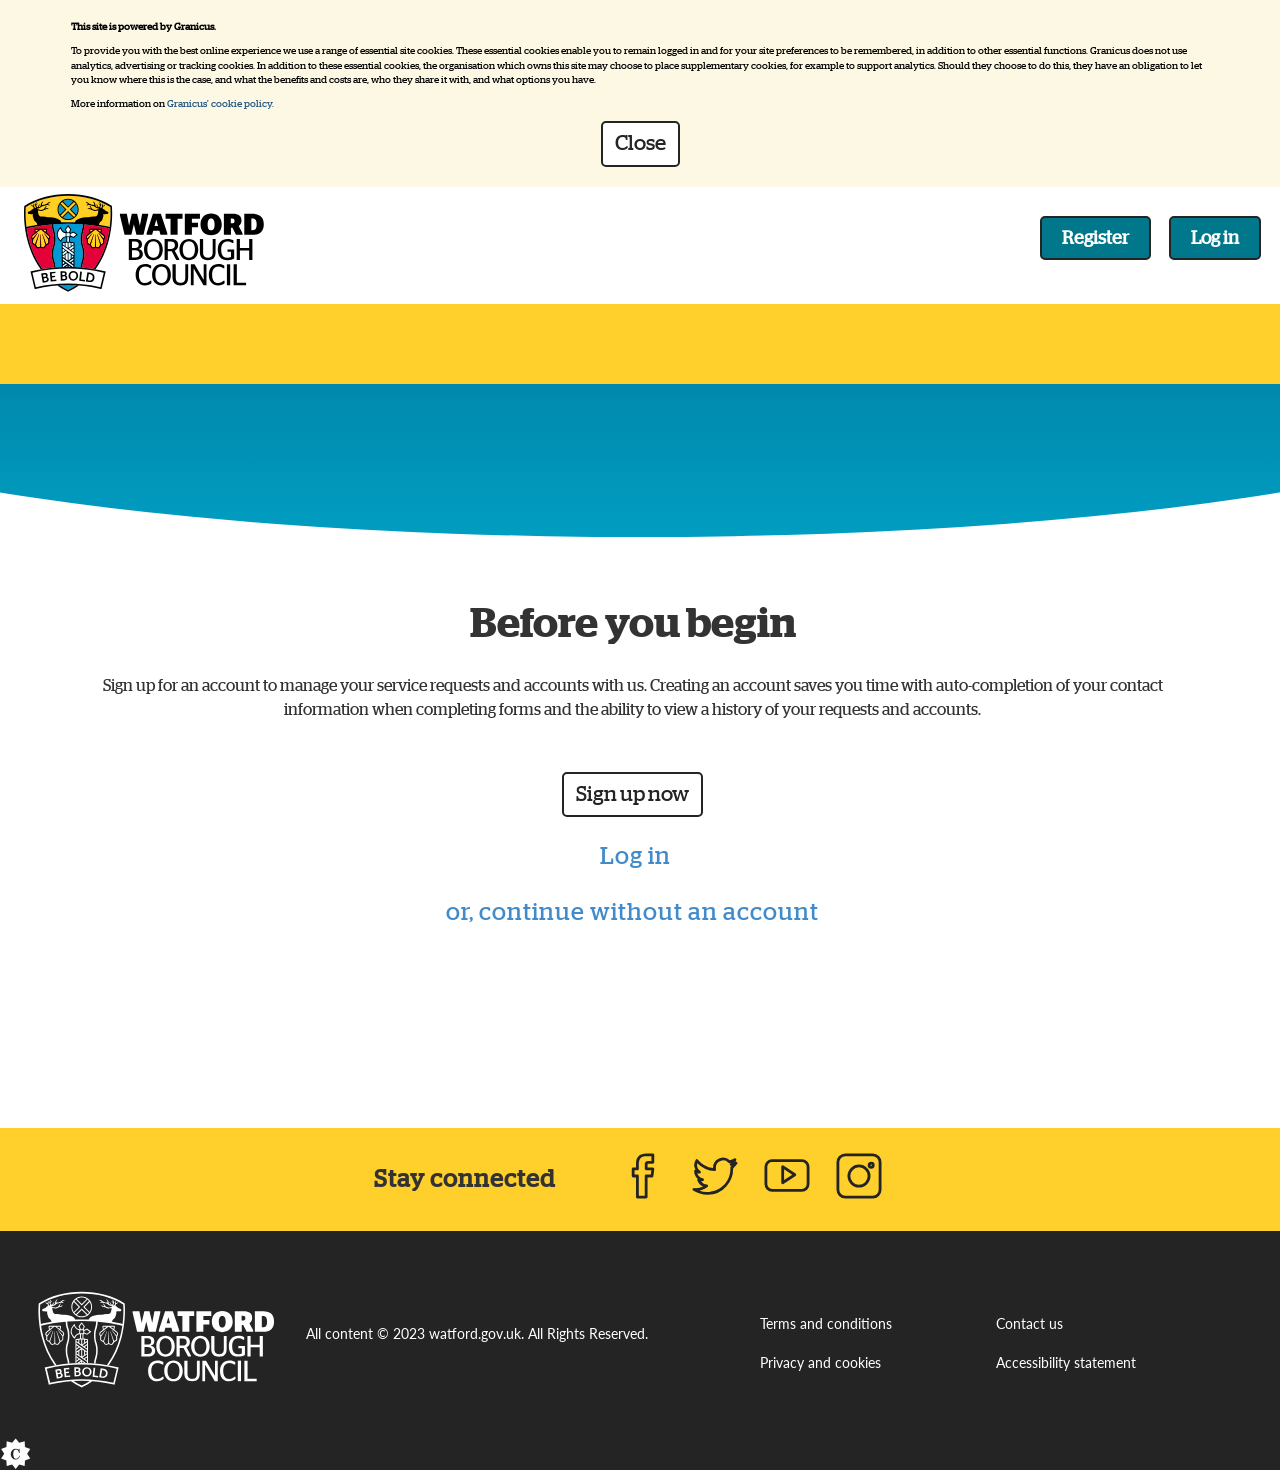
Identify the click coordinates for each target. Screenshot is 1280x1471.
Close (640, 143)
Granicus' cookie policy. (220, 104)
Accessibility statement (1066, 1364)
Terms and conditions (826, 1324)
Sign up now (632, 794)
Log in (1215, 238)
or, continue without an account (632, 912)
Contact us (1029, 1324)
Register (1095, 238)
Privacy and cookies (820, 1364)
